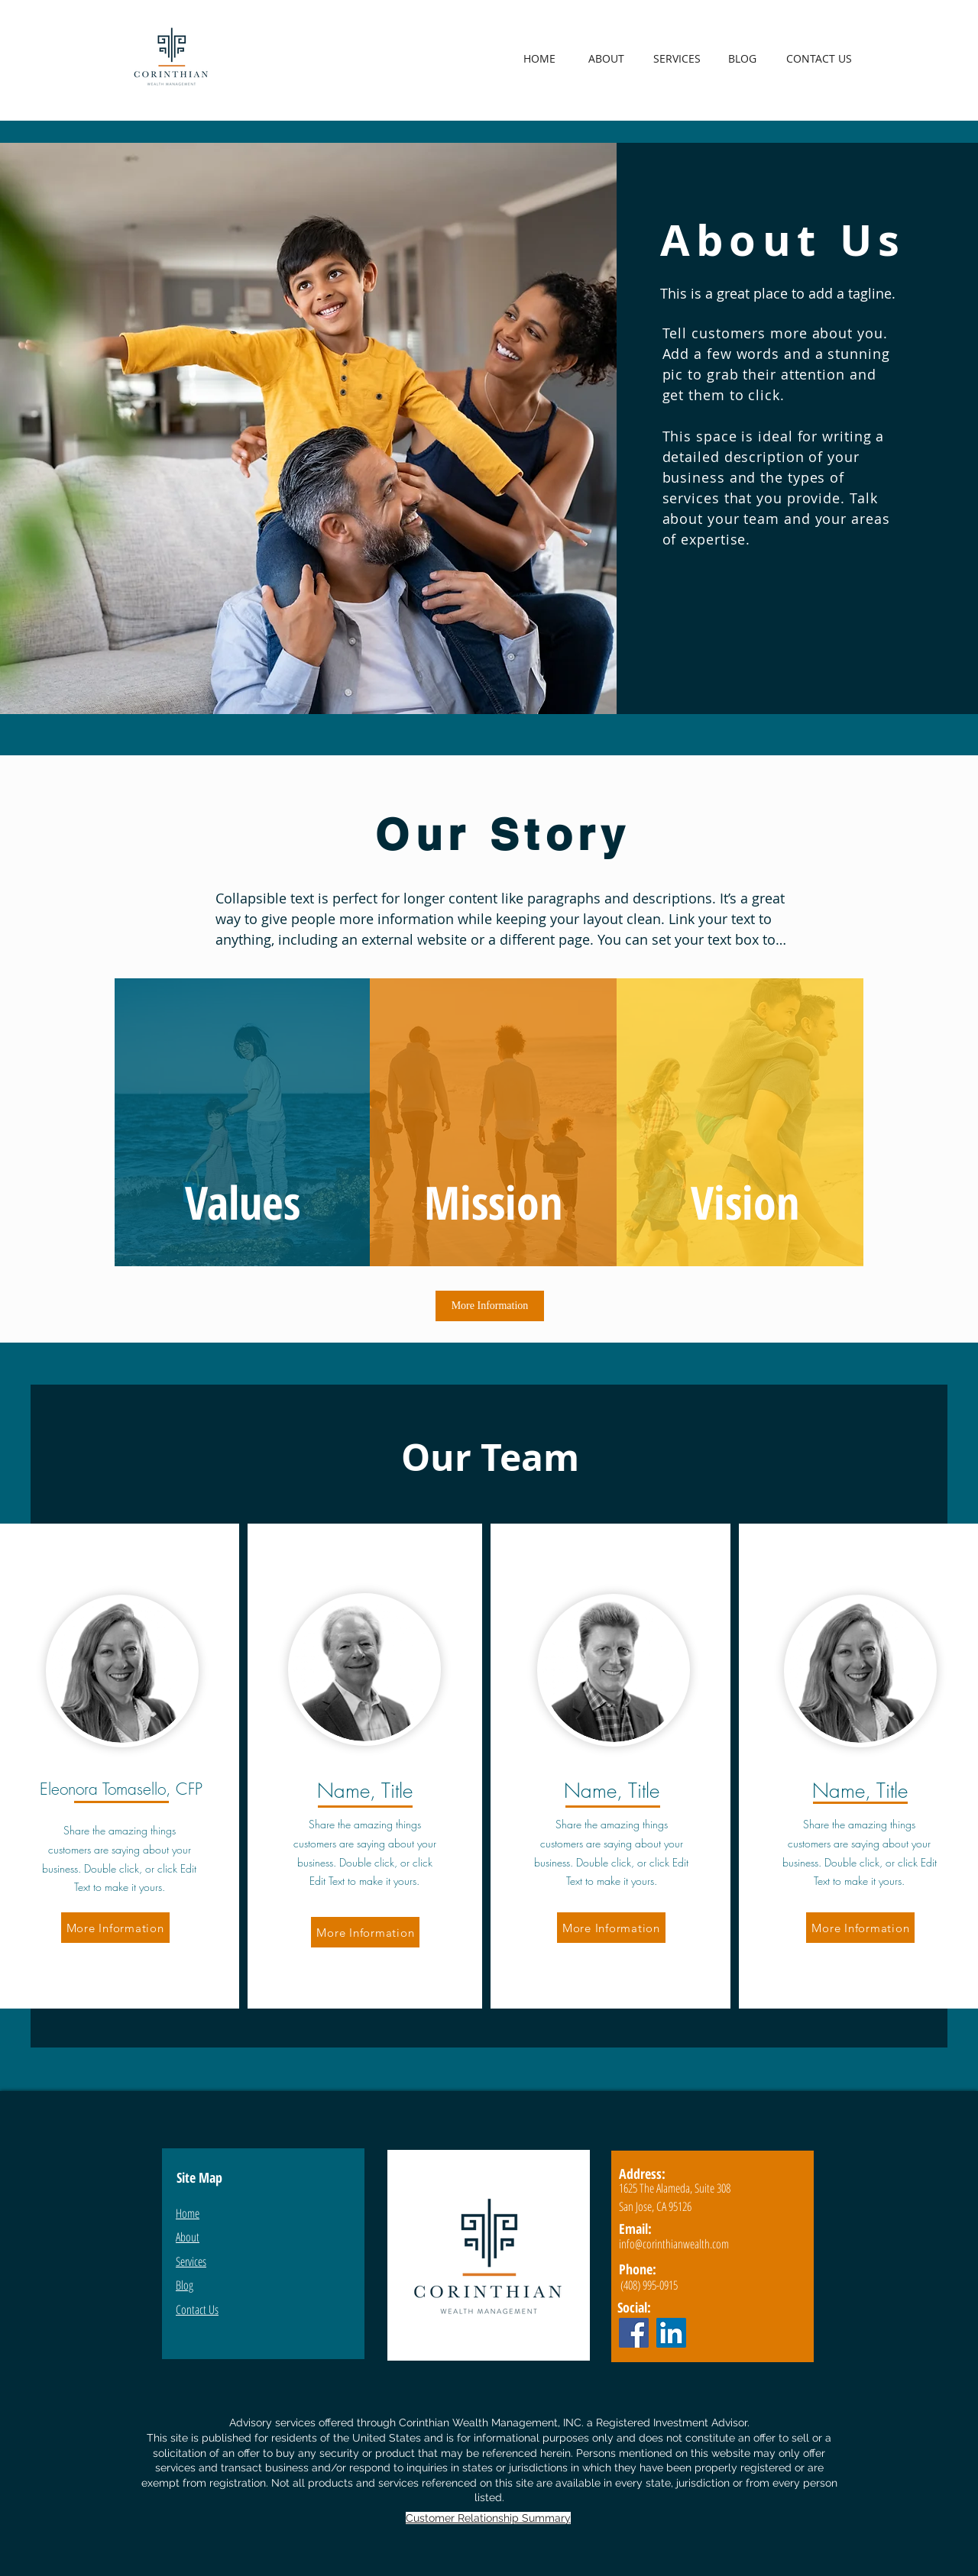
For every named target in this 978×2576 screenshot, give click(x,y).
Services (191, 2261)
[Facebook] (634, 2333)
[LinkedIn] (671, 2333)
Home (187, 2213)
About (187, 2237)
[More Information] (490, 1306)
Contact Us (197, 2309)
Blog (184, 2285)
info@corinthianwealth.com (674, 2243)
